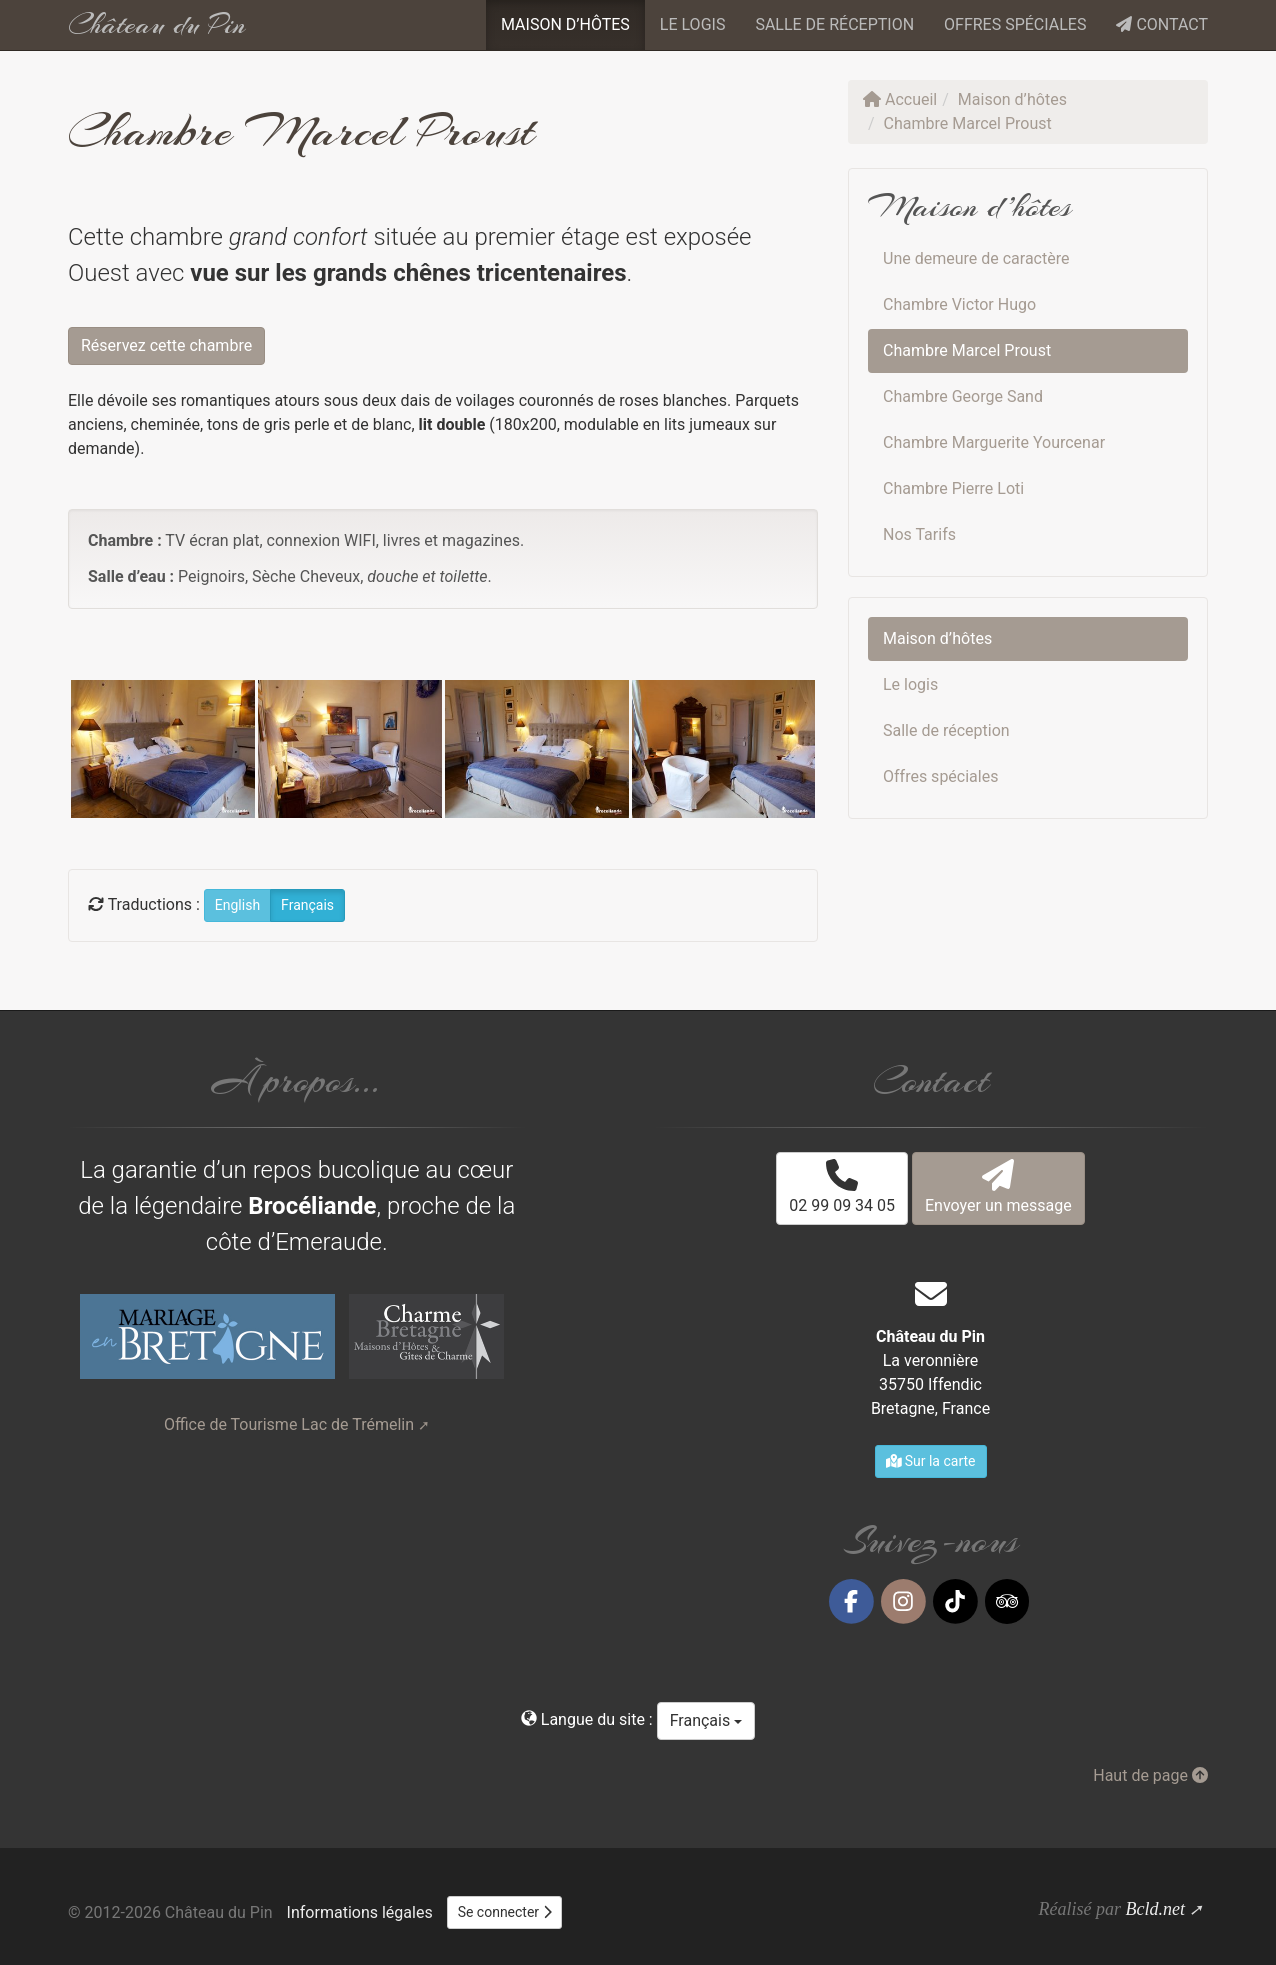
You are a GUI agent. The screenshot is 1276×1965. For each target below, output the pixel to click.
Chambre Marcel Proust (967, 350)
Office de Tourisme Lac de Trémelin (289, 1424)
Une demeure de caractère (976, 258)
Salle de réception (834, 24)
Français (706, 1720)
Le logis (693, 24)
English (237, 905)
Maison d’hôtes (565, 24)
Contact (1162, 24)
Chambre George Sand (963, 396)
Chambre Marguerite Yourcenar (994, 442)
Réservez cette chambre (166, 345)
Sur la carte (931, 1461)
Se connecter (505, 1912)
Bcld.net (1154, 1909)
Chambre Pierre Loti (953, 488)
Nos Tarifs (919, 534)
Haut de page (1150, 1775)
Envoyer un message (998, 1187)
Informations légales (360, 1912)
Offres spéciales (1015, 24)
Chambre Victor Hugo (959, 304)
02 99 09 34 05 (842, 1187)
